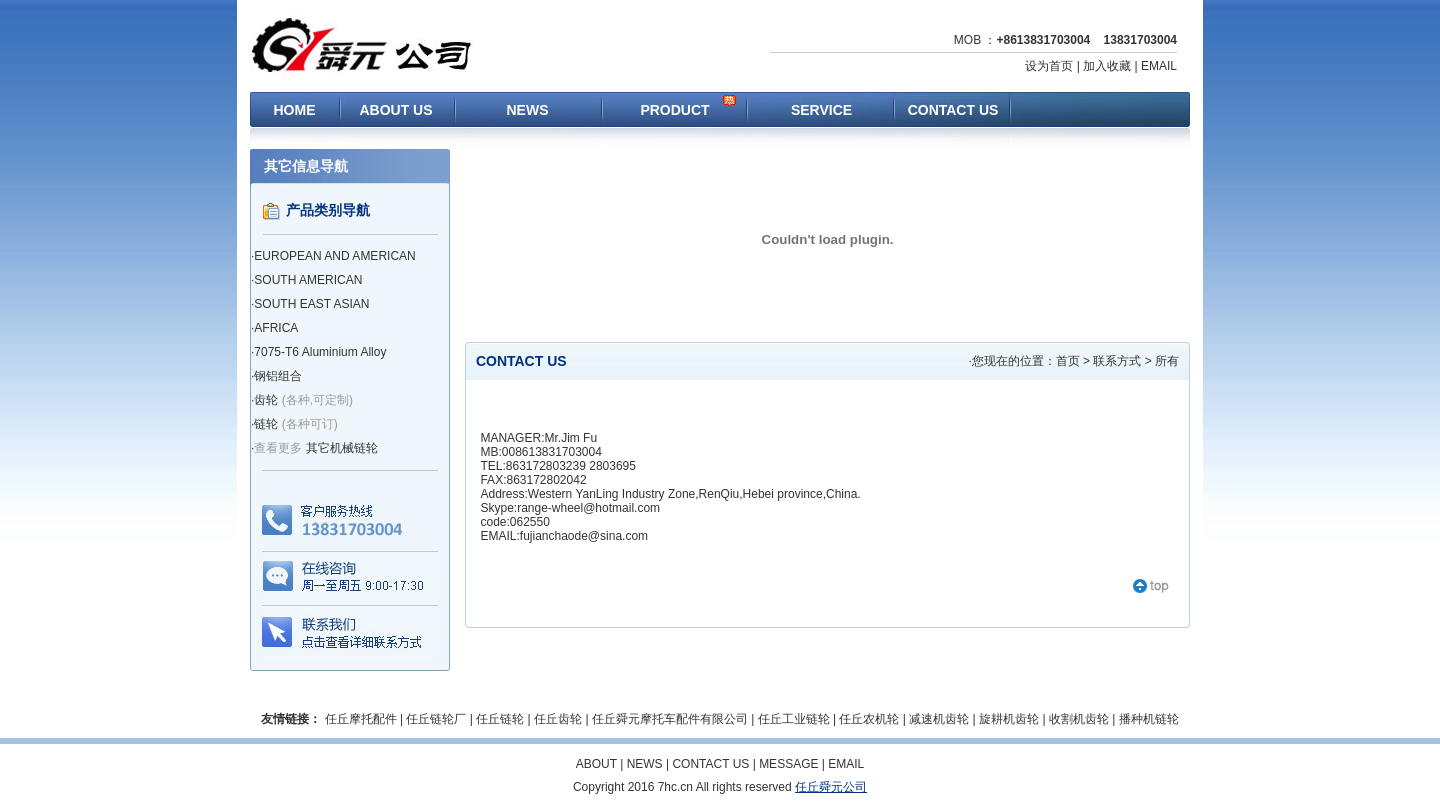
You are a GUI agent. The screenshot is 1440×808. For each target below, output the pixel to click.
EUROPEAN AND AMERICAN (334, 256)
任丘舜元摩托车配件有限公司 (670, 719)
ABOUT (596, 764)
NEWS (528, 110)
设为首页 (1049, 66)
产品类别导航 (328, 210)
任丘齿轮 (558, 719)
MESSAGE (788, 764)
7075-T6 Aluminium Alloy (320, 352)
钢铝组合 (278, 376)
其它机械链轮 (342, 448)
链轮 (266, 424)
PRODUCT (674, 110)
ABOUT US (395, 110)
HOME (295, 110)
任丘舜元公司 (831, 787)
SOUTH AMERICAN (308, 280)
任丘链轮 (500, 719)
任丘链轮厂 (436, 719)
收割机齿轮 (1079, 719)
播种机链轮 (1149, 719)
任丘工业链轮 (794, 719)
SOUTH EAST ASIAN (311, 304)
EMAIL (1159, 66)
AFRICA (276, 328)
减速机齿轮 (939, 719)
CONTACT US (953, 110)
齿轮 (266, 400)
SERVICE (821, 110)
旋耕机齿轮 (1009, 719)
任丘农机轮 (869, 719)
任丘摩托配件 (361, 719)
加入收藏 (1107, 66)
